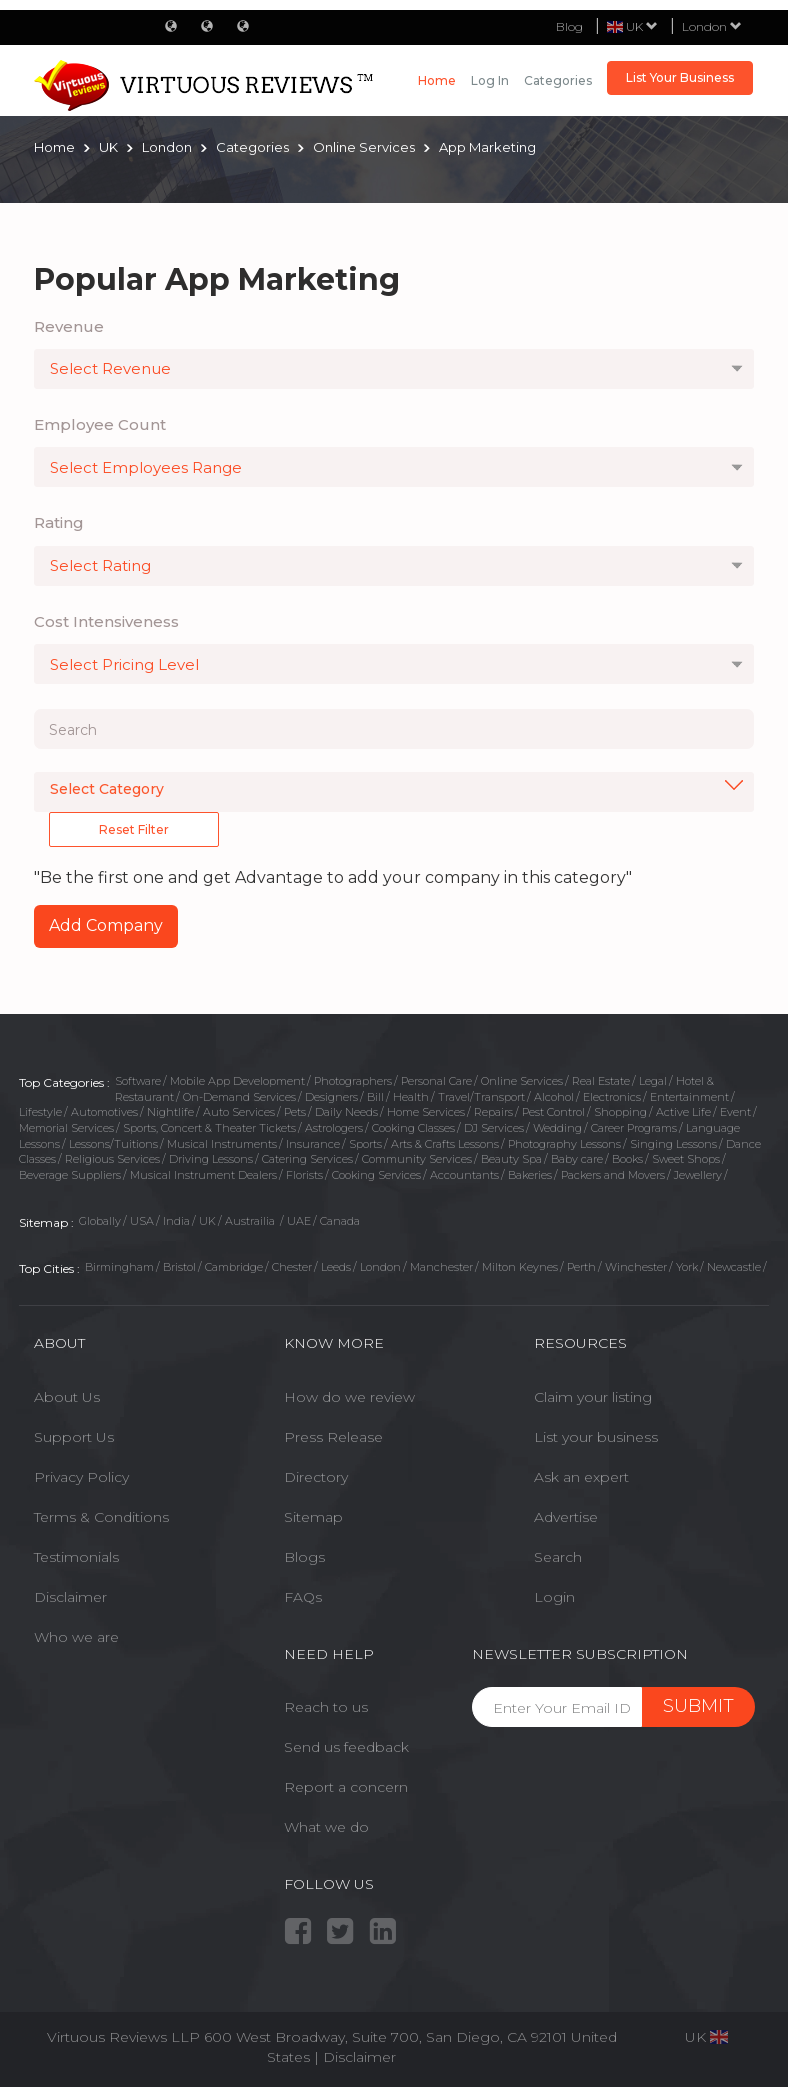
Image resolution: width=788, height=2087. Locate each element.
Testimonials (76, 1557)
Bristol (179, 1267)
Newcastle (734, 1267)
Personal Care (436, 1081)
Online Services (522, 1081)
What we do (326, 1827)
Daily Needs (346, 1112)
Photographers (353, 1081)
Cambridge (234, 1267)
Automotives (104, 1112)
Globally (100, 1221)
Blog (569, 26)
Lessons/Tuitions (113, 1144)
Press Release (333, 1437)
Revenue (69, 326)
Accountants (464, 1175)
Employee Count (100, 424)
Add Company (106, 925)
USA (142, 1221)
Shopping (620, 1112)
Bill (375, 1097)
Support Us (74, 1437)
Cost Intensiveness (106, 621)
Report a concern (346, 1787)
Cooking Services (376, 1175)
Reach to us (326, 1707)
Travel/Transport (481, 1097)
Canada (340, 1221)
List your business (596, 1437)
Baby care (577, 1159)
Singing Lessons (673, 1144)
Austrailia (251, 1221)
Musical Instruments (222, 1144)
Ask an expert (581, 1477)
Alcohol (554, 1097)
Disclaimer (70, 1597)
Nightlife (170, 1112)
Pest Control (553, 1112)
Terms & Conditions (101, 1517)
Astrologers (334, 1128)
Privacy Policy (81, 1477)
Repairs (493, 1112)
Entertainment (689, 1097)
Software (138, 1081)
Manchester (441, 1267)
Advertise (566, 1517)
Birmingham (119, 1267)
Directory (316, 1477)
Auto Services (239, 1112)
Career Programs (634, 1128)
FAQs (303, 1597)
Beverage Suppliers (70, 1175)
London (712, 26)
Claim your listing (593, 1397)
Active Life (683, 1112)
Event (735, 1112)
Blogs (304, 1557)
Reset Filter (134, 829)
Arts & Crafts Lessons (445, 1144)
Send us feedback (346, 1747)
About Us (67, 1397)
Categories (558, 80)
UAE (299, 1221)
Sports (365, 1144)
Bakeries (530, 1175)
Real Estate (601, 1081)
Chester (292, 1267)
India (176, 1221)
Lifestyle (40, 1112)
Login (554, 1597)
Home (437, 80)
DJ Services (494, 1128)
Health (411, 1097)
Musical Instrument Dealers (203, 1175)
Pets (295, 1112)
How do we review (349, 1397)
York (687, 1267)
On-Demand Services (239, 1097)
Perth (581, 1267)
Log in (490, 80)
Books (627, 1159)
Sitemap (313, 1517)
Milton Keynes (520, 1267)
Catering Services (307, 1159)
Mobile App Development (237, 1081)
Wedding (557, 1128)
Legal (653, 1081)
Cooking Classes (413, 1128)
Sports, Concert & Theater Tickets (209, 1128)
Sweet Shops (686, 1159)
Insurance (313, 1144)
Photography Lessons (564, 1144)
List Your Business (680, 77)
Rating (59, 522)
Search (558, 1557)
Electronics (612, 1097)
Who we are (76, 1637)
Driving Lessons (211, 1159)
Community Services (417, 1159)
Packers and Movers (613, 1175)
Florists (304, 1175)
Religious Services (112, 1159)
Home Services (426, 1112)
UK (207, 1221)
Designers (331, 1097)
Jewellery (698, 1175)
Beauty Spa (511, 1159)
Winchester (636, 1267)
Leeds (336, 1267)
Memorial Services (66, 1128)
